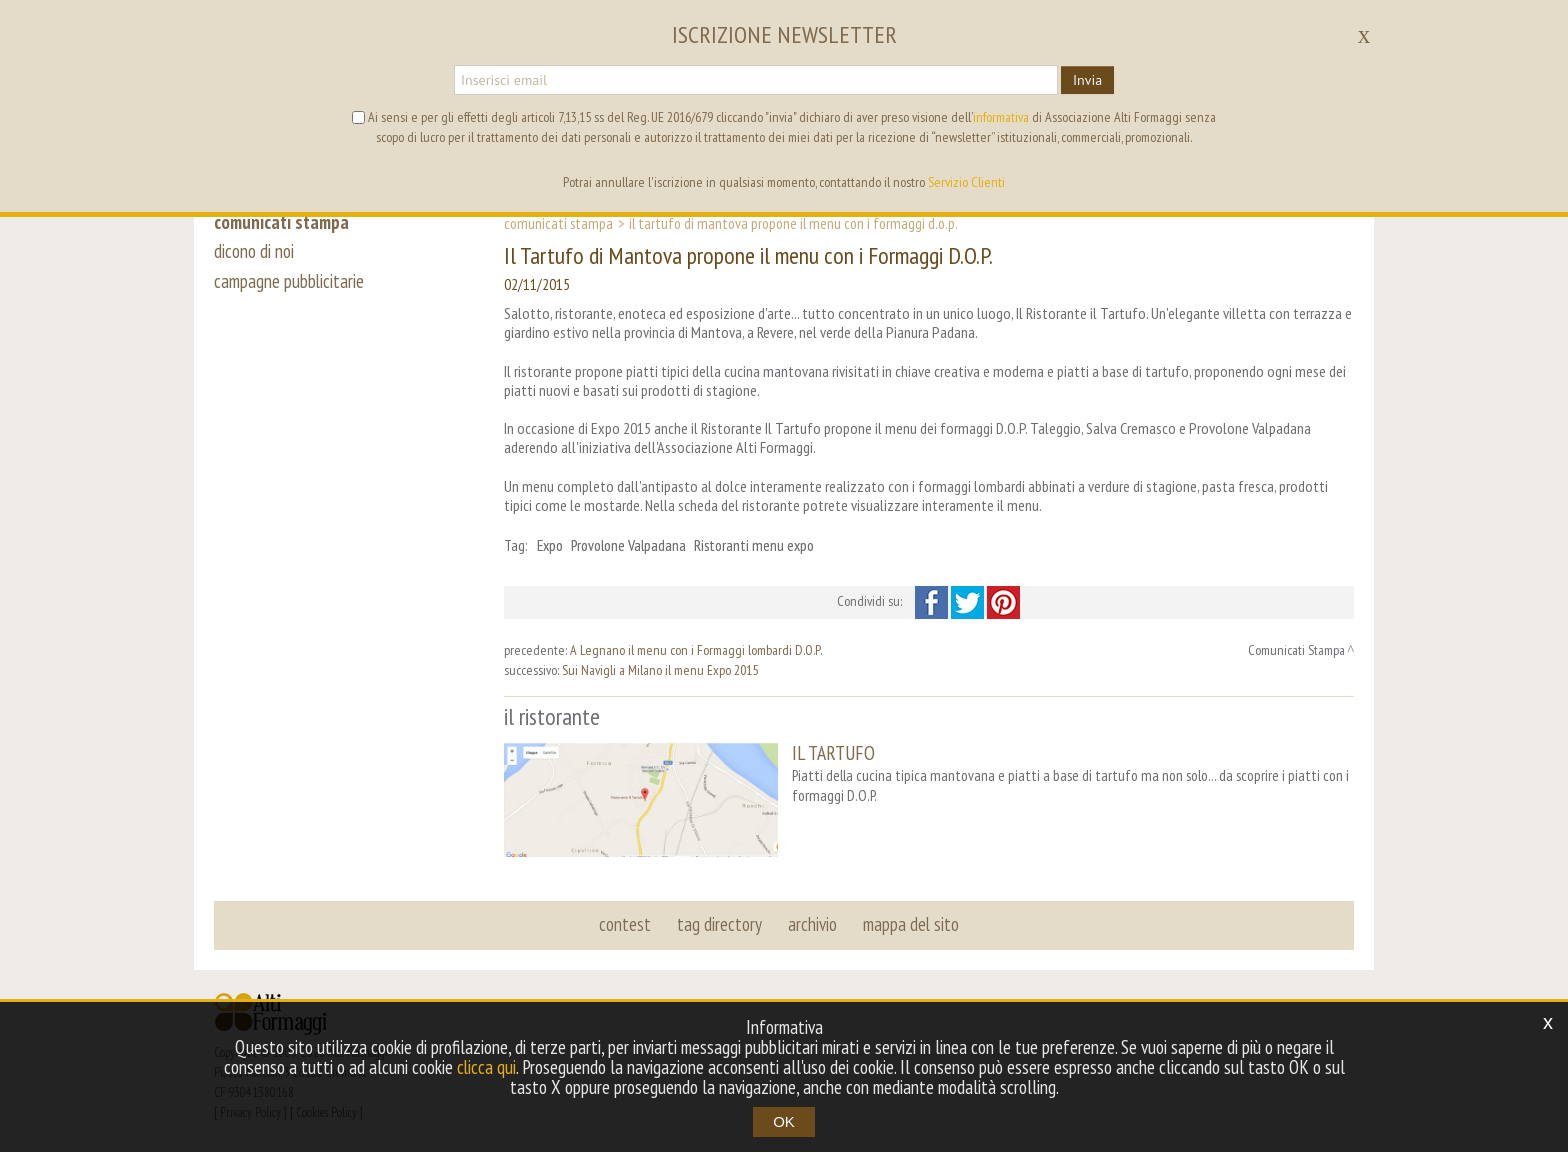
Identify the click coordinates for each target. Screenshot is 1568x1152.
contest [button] (625, 924)
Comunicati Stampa (558, 223)
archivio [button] (812, 924)
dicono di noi (254, 252)
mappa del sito (911, 924)
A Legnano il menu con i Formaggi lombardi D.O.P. (696, 650)
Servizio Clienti (966, 182)
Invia (1087, 80)
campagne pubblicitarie (289, 282)
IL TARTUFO (833, 752)
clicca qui (486, 1067)
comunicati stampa (282, 222)
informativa (1001, 117)
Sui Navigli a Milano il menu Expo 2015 (660, 670)
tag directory (719, 924)
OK (784, 1121)
